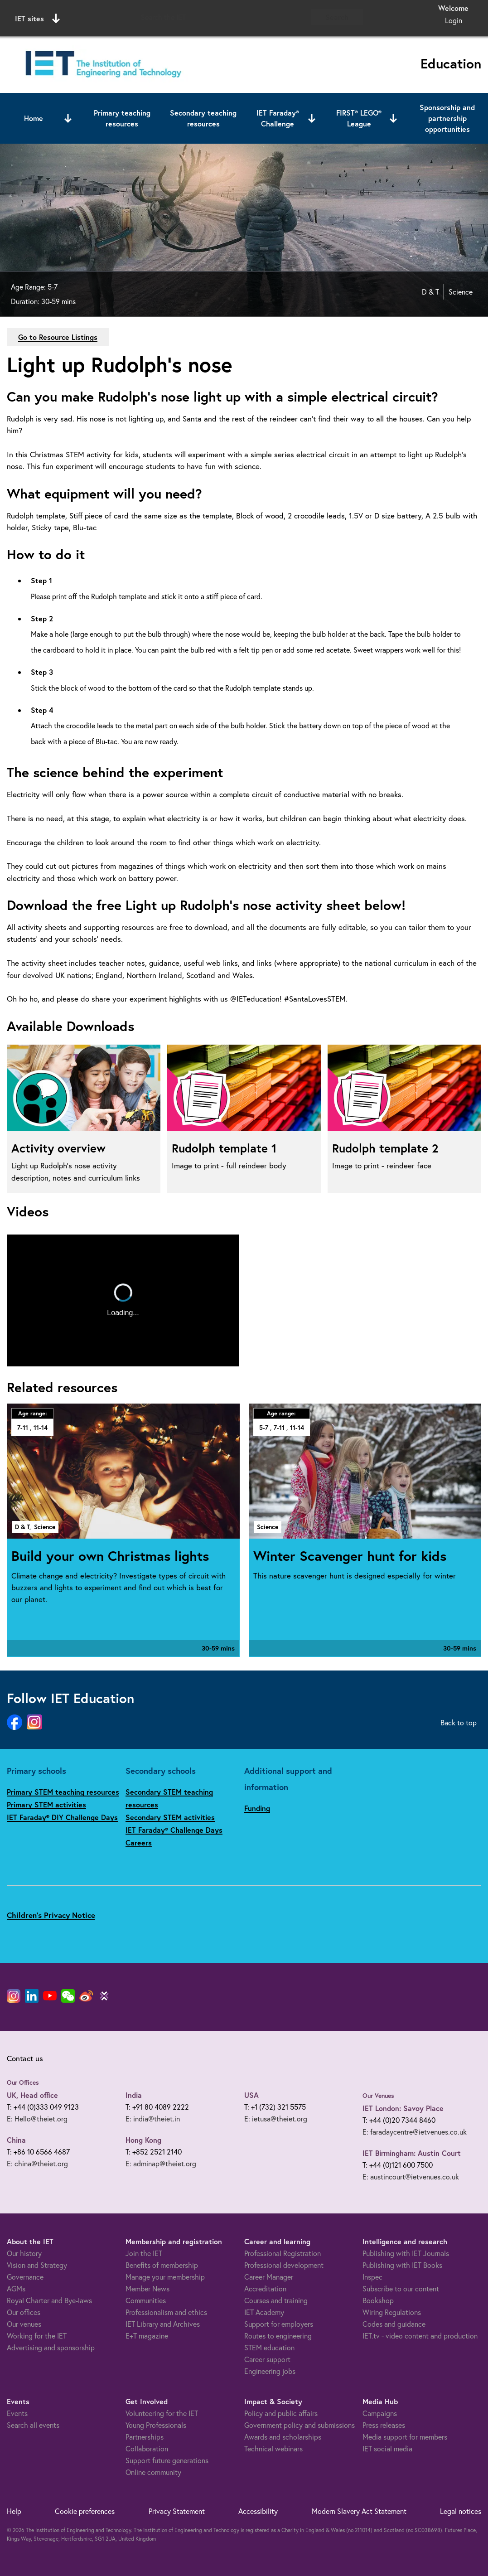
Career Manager (268, 2276)
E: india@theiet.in (153, 2118)
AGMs (16, 2288)
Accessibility (258, 2511)
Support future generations (167, 2460)
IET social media (387, 2448)
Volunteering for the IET (162, 2413)
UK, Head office (32, 2095)
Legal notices (460, 2511)
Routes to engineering (278, 2335)
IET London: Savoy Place (403, 2108)
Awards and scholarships (282, 2436)
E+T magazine (147, 2335)
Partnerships (145, 2436)
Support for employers (278, 2324)
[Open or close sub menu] (68, 118)
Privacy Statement (177, 2511)
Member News (147, 2288)
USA (251, 2095)
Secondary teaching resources (203, 118)
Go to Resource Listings (57, 337)
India (134, 2095)
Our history (24, 2253)
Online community (153, 2472)
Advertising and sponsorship (51, 2347)
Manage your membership (165, 2276)
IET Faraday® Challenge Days (174, 1830)
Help (14, 2511)
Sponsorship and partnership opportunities (447, 118)
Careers (139, 1842)
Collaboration (147, 2448)
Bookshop (378, 2300)
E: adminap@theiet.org (161, 2163)
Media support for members (404, 2436)
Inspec (372, 2276)
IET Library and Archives (163, 2324)
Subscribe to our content (400, 2288)
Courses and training (276, 2300)
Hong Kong (143, 2140)
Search (336, 17)
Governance (25, 2276)
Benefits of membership (162, 2265)
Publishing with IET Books (402, 2265)
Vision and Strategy (37, 2265)
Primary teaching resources (122, 118)
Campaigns (379, 2413)
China (16, 2140)
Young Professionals (156, 2425)
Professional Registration (282, 2253)
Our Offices (23, 2082)
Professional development (284, 2265)
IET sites (37, 18)
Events (17, 2413)
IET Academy (264, 2312)
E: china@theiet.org (37, 2163)
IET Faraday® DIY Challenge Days (62, 1817)
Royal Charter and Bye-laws (49, 2300)
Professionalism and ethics (166, 2312)
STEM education (269, 2347)
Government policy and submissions (299, 2425)
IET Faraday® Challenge (277, 118)
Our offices (23, 2312)
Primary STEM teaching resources (63, 1791)
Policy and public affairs (281, 2413)
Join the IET (144, 2253)
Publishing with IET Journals (405, 2253)
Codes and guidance (393, 2324)
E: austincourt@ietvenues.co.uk (410, 2176)
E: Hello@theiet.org (37, 2118)
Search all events (33, 2425)
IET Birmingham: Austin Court (411, 2153)
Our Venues (378, 2096)
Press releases (383, 2425)
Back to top (458, 1722)
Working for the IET (37, 2335)
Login (453, 20)
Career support (267, 2359)
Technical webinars (273, 2448)
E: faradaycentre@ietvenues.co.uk (414, 2131)
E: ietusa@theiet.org (275, 2118)
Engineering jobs (269, 2371)
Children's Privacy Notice (51, 1915)
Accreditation (265, 2288)
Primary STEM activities (46, 1804)
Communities (146, 2300)
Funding (257, 1808)
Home (33, 118)
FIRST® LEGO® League (359, 118)
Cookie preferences (85, 2511)
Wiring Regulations (391, 2312)
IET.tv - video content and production (420, 2335)
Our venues (24, 2324)
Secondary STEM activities (170, 1817)
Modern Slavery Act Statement (359, 2511)
